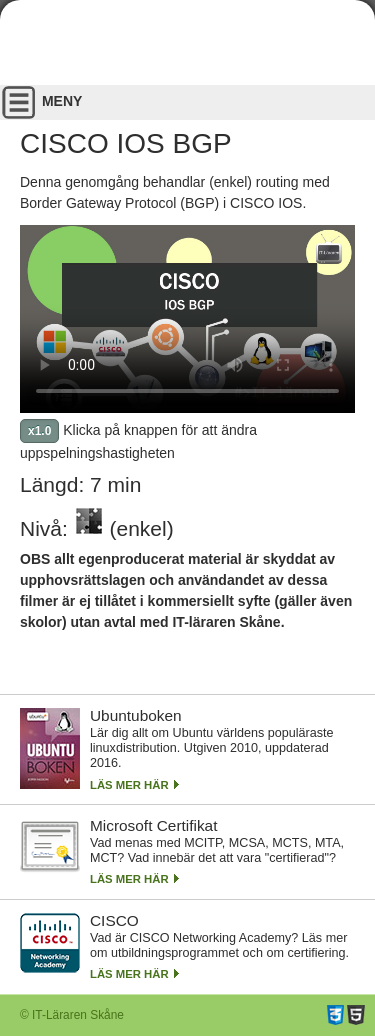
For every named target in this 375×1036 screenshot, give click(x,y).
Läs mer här (129, 785)
